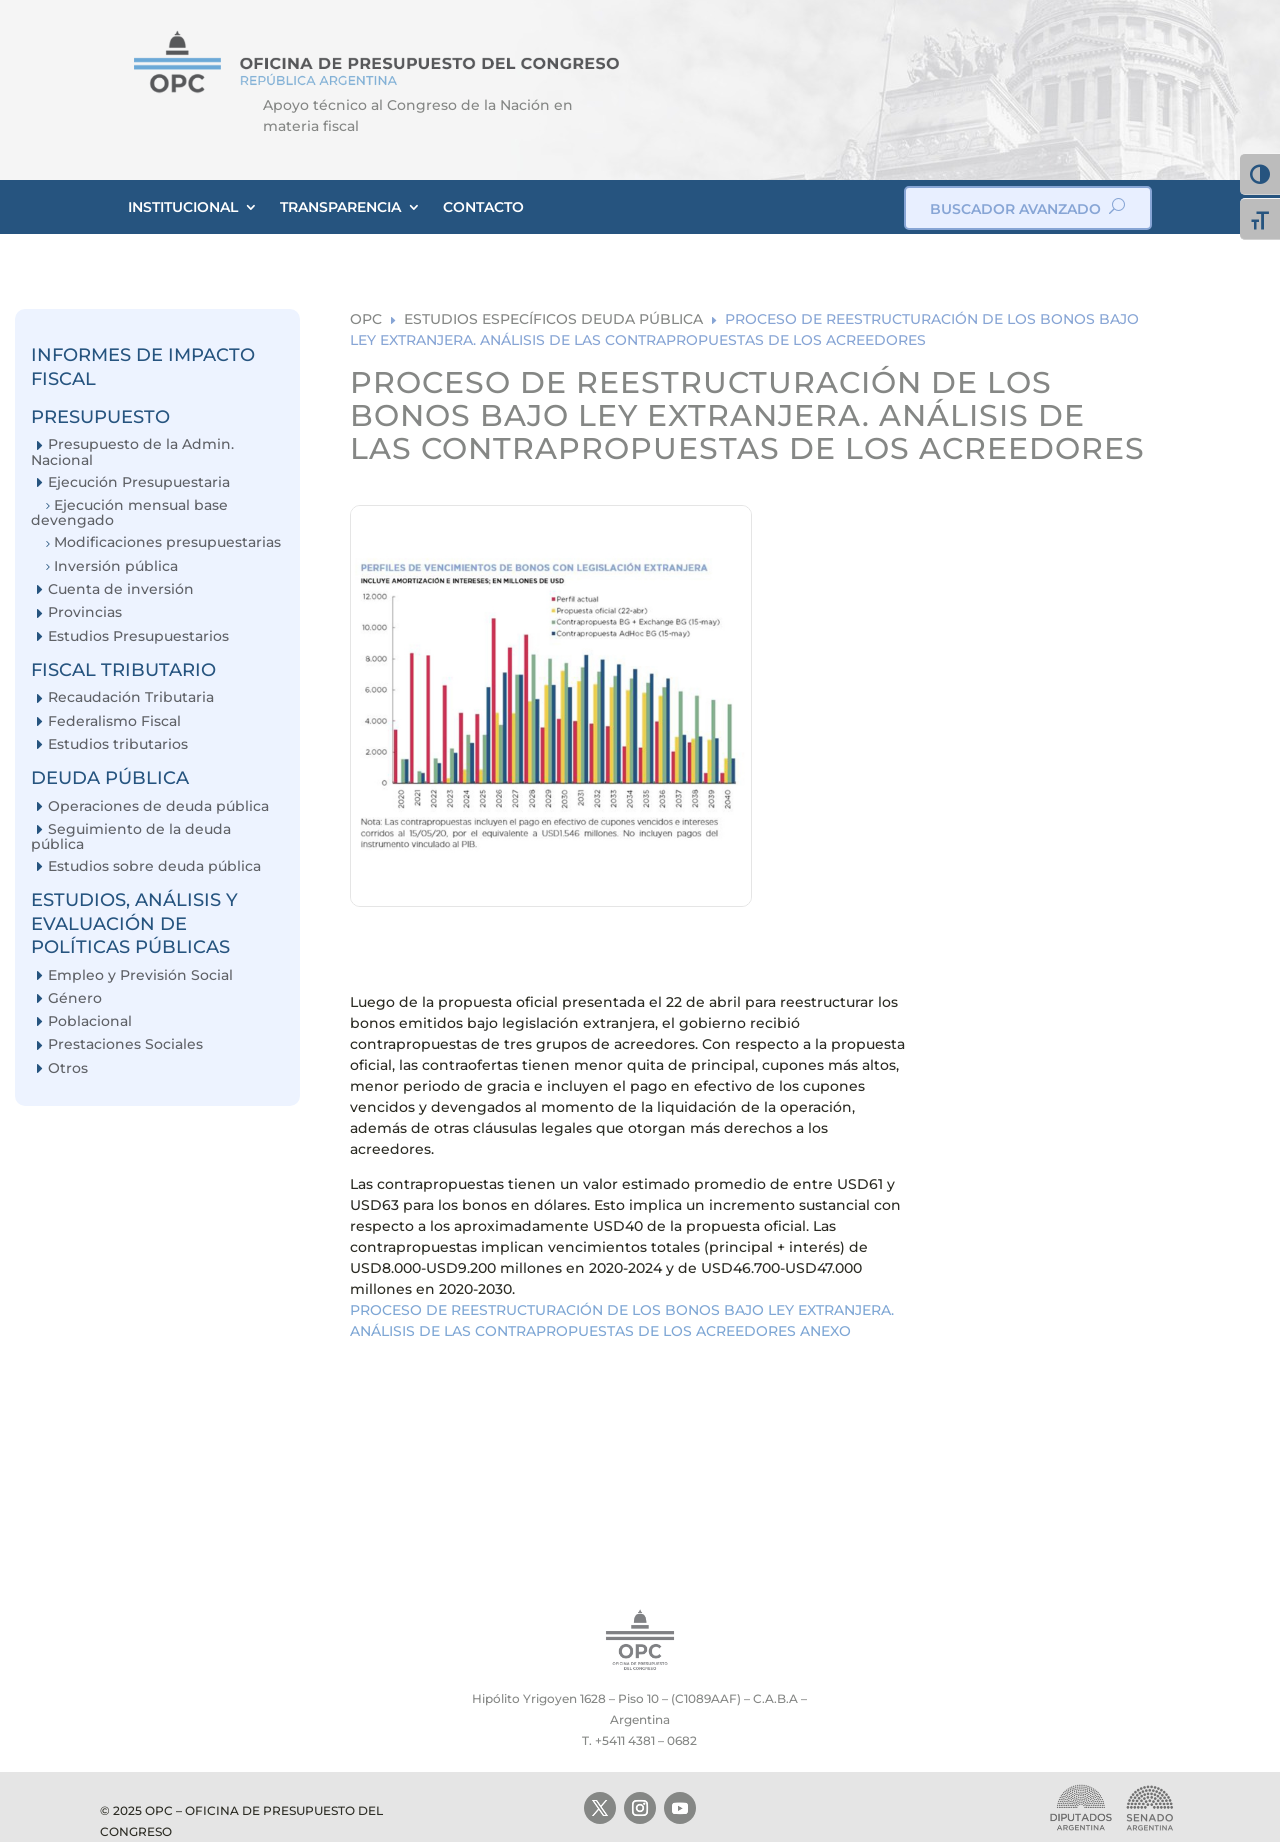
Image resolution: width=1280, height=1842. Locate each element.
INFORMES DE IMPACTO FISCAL (143, 366)
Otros (68, 1068)
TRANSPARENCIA (340, 207)
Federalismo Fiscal (114, 721)
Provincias (85, 612)
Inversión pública (116, 566)
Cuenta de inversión (121, 589)
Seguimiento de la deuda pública (131, 836)
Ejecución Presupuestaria (139, 482)
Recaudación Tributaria (131, 697)
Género (75, 998)
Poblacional (90, 1021)
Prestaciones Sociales (125, 1044)
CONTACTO (483, 207)
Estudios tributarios (118, 744)
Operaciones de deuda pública (158, 806)
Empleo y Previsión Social (140, 975)
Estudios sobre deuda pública (154, 866)
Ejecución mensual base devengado (129, 512)
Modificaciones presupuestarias (167, 542)
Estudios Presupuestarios (138, 636)
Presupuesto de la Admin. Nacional (132, 451)
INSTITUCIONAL (183, 207)
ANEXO (825, 1331)
